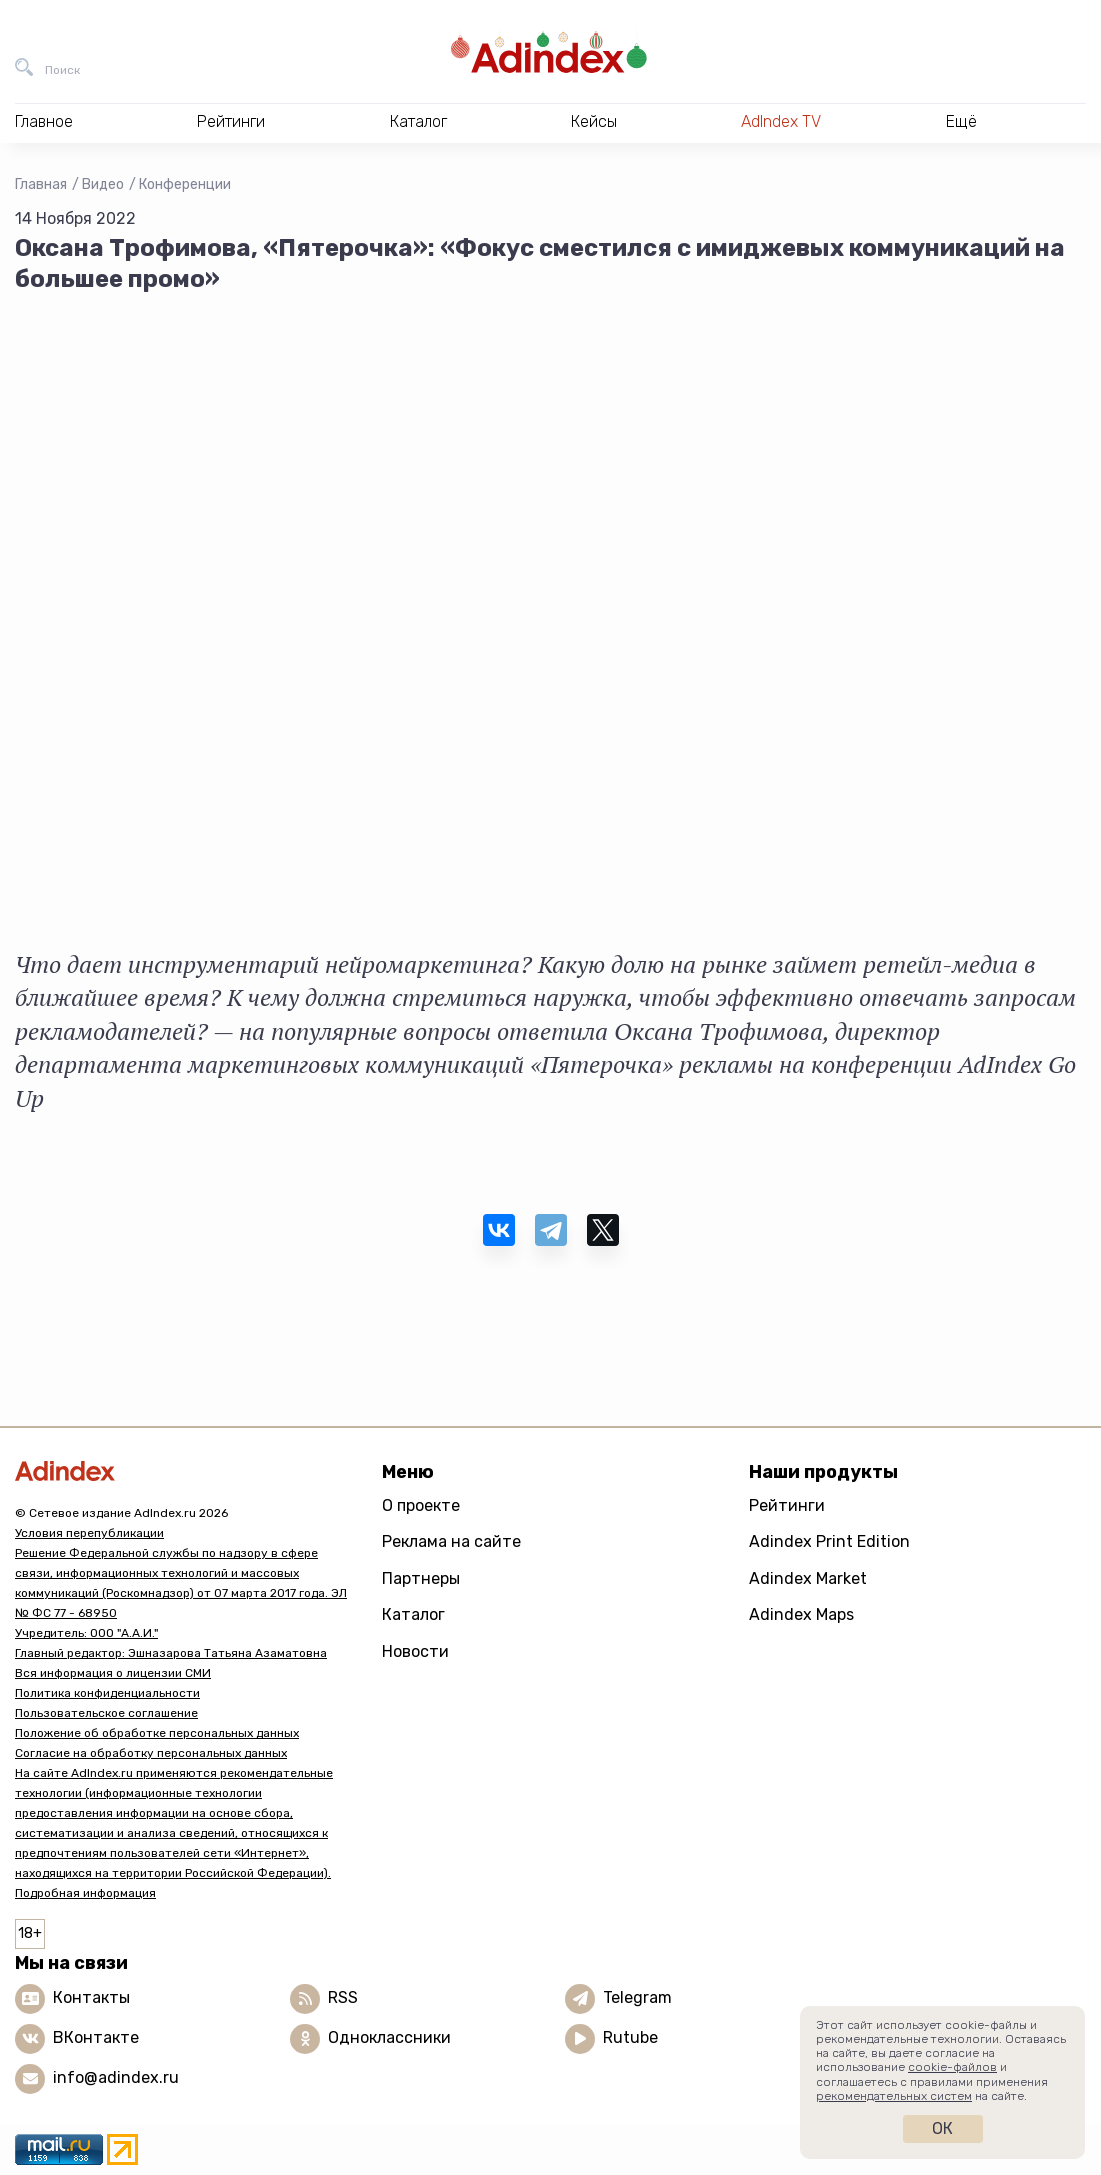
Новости (415, 1651)
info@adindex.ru (116, 2077)
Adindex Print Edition (829, 1541)
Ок (942, 2128)
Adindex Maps (801, 1614)
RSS (343, 1997)
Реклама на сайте (451, 1541)
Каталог (413, 1614)
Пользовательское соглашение (106, 1713)
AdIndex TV (781, 121)
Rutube (630, 2037)
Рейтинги (787, 1505)
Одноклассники (389, 2037)
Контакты (91, 1997)
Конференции (185, 184)
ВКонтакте (96, 2037)
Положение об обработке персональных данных (157, 1733)
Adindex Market (808, 1578)
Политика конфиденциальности (107, 1693)
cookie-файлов (952, 2067)
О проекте (421, 1505)
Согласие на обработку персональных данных (151, 1753)
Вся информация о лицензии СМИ (113, 1673)
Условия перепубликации (89, 1533)
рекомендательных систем (894, 2096)
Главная (41, 184)
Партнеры (421, 1578)
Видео (103, 184)
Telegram (637, 1997)
